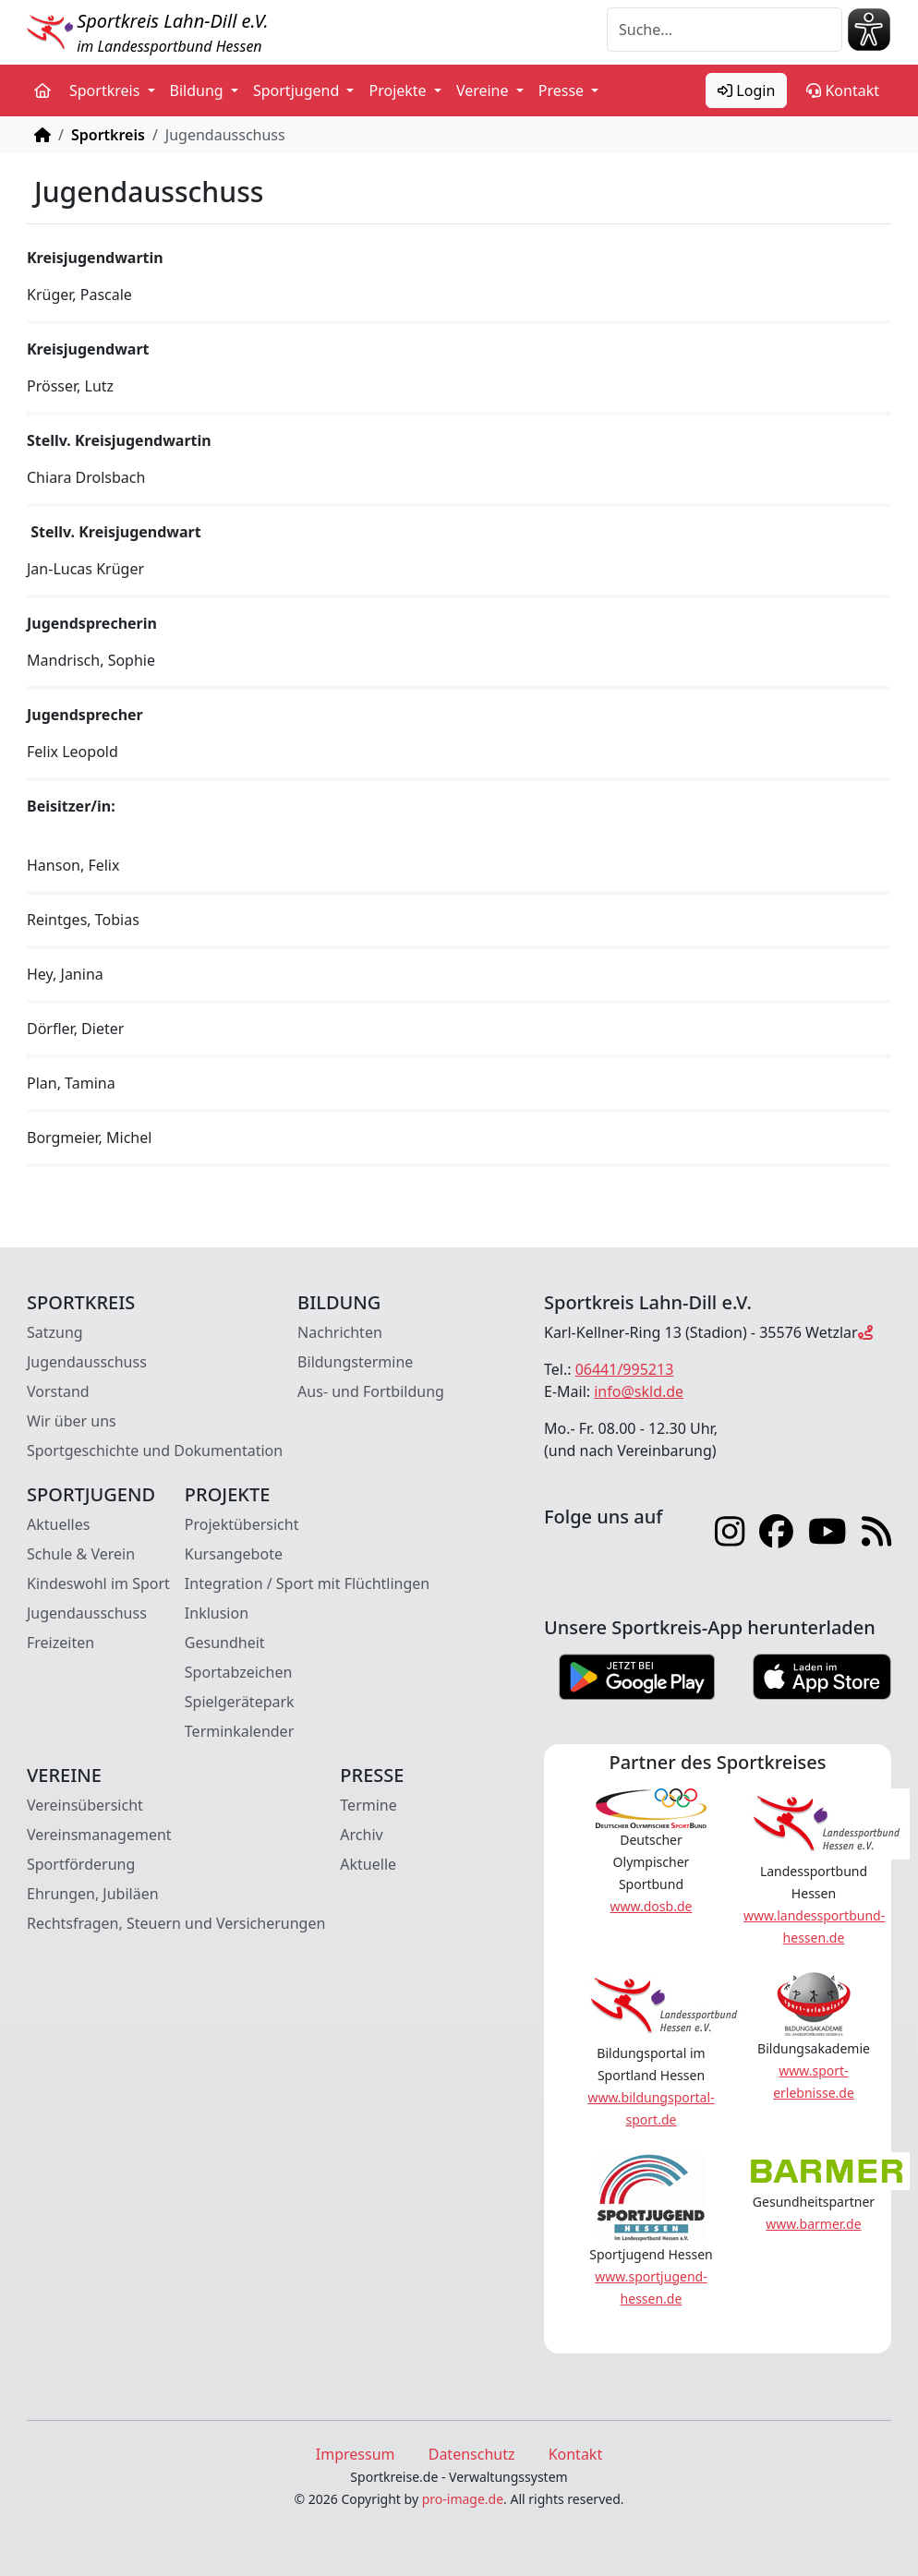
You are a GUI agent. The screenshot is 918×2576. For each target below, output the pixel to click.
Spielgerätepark (240, 1701)
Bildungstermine (355, 1362)
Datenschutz (472, 2454)
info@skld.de (638, 1391)
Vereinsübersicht (85, 1805)
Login (746, 90)
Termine (368, 1805)
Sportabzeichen (239, 1672)
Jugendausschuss (87, 1362)
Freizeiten (60, 1642)
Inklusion (216, 1613)
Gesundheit (225, 1642)
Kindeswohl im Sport (98, 1583)
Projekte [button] (398, 90)
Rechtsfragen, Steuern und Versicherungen (176, 1923)
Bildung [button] (198, 90)
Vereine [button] (484, 90)
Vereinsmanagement (99, 1834)
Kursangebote (234, 1554)
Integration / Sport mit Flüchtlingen (307, 1583)
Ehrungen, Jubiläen (93, 1894)
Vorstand (58, 1391)
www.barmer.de (813, 2224)
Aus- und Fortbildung (370, 1391)
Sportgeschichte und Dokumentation (155, 1450)
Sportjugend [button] (298, 90)
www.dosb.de (651, 1906)
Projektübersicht (242, 1524)
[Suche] (724, 29)
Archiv (361, 1834)
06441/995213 (624, 1369)
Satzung (55, 1332)
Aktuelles (58, 1524)
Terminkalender (239, 1731)
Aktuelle (368, 1864)
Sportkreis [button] (106, 90)
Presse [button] (563, 90)
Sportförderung (81, 1864)
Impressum (355, 2454)
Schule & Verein (81, 1554)
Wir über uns (71, 1421)
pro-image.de (462, 2499)
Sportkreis (108, 135)
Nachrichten (339, 1332)
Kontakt (842, 90)
